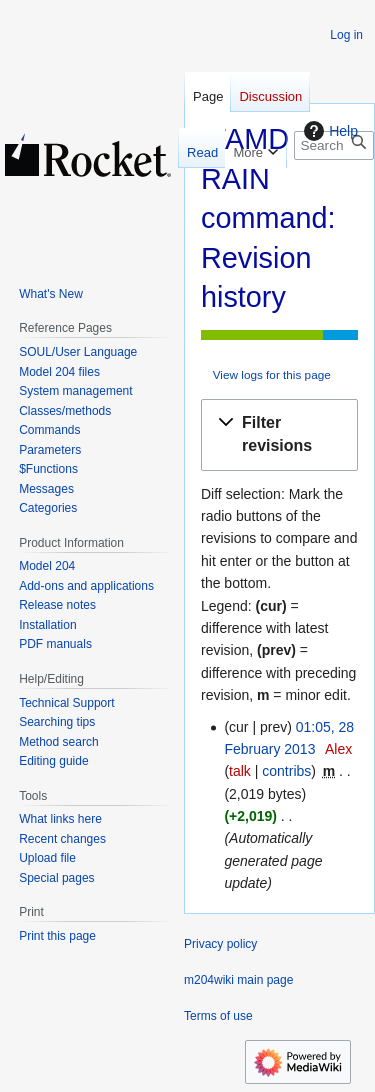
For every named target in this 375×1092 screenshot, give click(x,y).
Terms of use (218, 1016)
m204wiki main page (238, 980)
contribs (286, 771)
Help (328, 131)
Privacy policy (220, 944)
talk (240, 771)
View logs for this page (272, 374)
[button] (279, 435)
